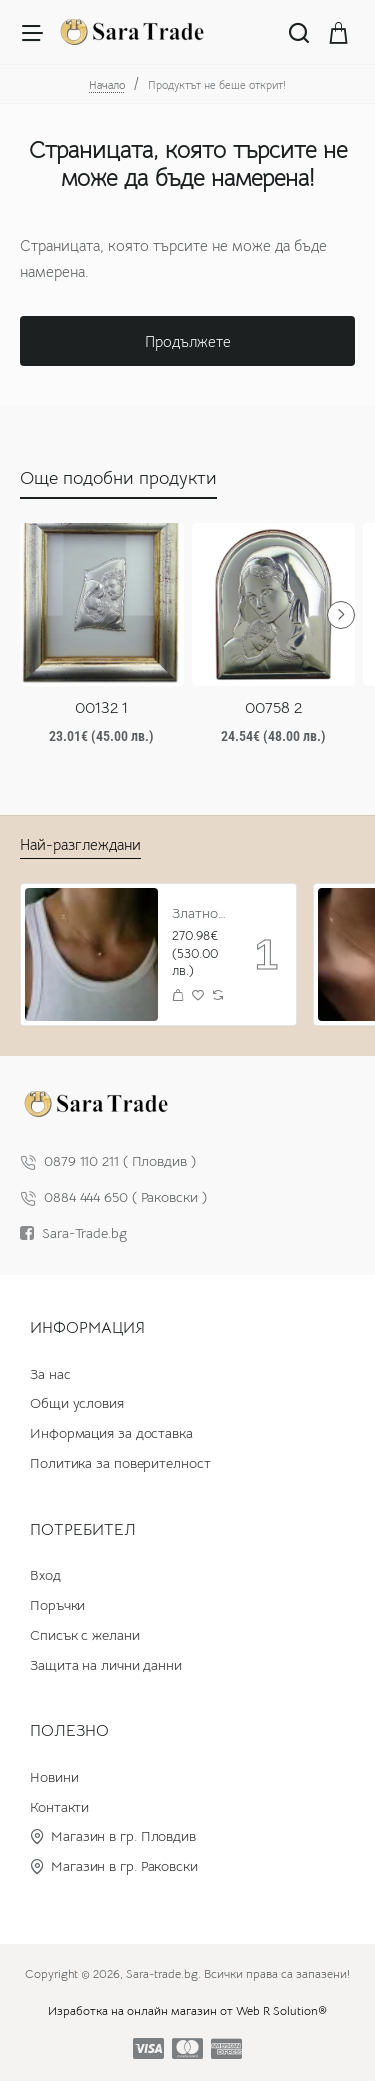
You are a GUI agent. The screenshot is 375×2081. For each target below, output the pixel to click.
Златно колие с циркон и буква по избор (199, 913)
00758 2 (273, 708)
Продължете (188, 341)
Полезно (69, 1731)
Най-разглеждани (80, 844)
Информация (87, 1328)
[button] (178, 994)
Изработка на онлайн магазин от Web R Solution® (187, 2010)
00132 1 (101, 708)
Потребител (83, 1530)
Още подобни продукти (118, 478)
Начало (107, 85)
